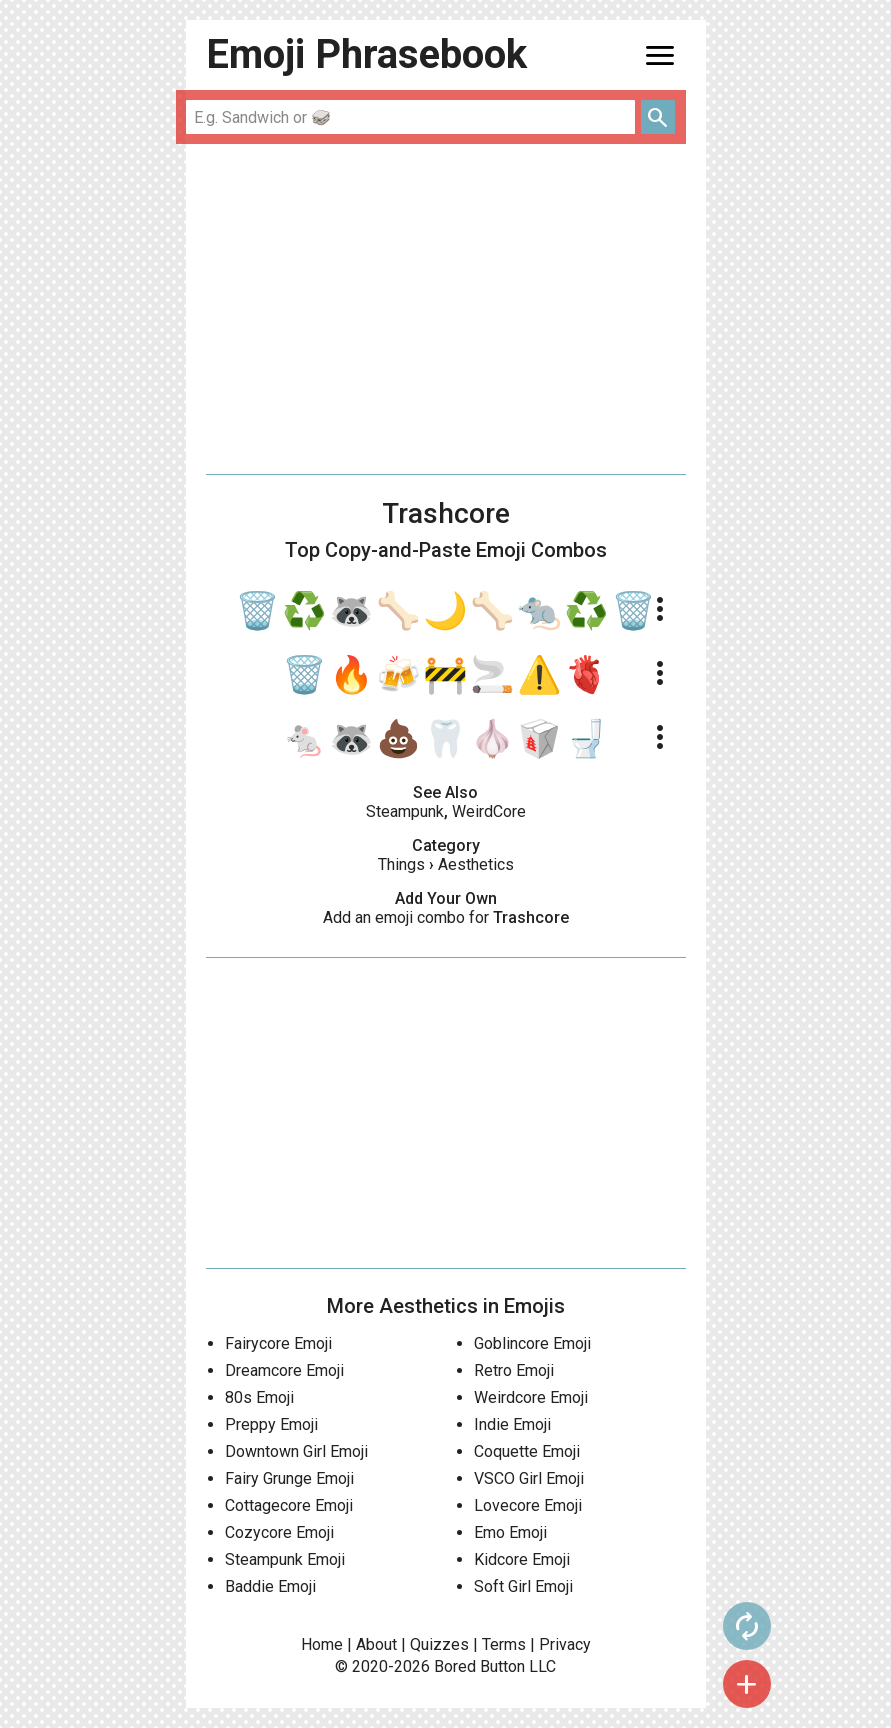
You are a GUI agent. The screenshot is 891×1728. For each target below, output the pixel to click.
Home (322, 1644)
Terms (504, 1644)
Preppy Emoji (271, 1424)
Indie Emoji (512, 1424)
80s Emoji (259, 1397)
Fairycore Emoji (278, 1343)
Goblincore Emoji (532, 1343)
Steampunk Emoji (285, 1559)
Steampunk (405, 811)
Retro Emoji (514, 1370)
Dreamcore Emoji (284, 1370)
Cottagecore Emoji (289, 1505)
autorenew (747, 1626)
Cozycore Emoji (279, 1532)
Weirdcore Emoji (531, 1397)
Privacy (565, 1644)
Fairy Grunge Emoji (289, 1478)
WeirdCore (489, 811)
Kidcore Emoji (522, 1559)
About (376, 1644)
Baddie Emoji (270, 1586)
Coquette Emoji (527, 1451)
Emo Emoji (510, 1532)
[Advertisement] (446, 309)
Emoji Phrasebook (366, 54)
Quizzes (439, 1644)
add (747, 1684)
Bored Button (479, 1666)
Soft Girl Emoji (523, 1586)
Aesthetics (476, 864)
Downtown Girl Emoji (296, 1451)
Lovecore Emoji (528, 1505)
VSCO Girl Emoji (529, 1478)
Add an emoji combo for (446, 917)
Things (401, 864)
